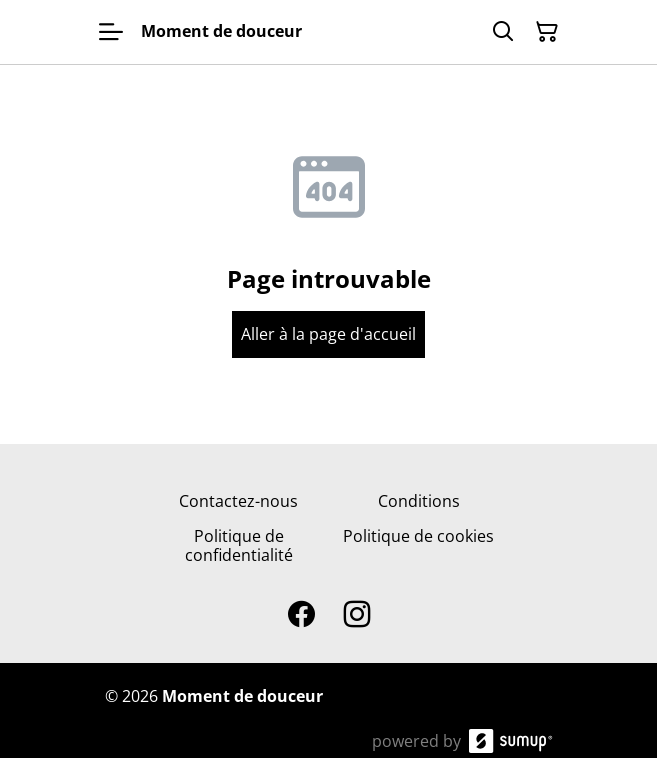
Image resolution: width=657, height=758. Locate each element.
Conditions (419, 501)
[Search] (503, 32)
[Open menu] (111, 32)
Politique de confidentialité (239, 545)
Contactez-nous (238, 501)
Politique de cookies (418, 536)
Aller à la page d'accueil (328, 334)
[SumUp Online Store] (511, 741)
